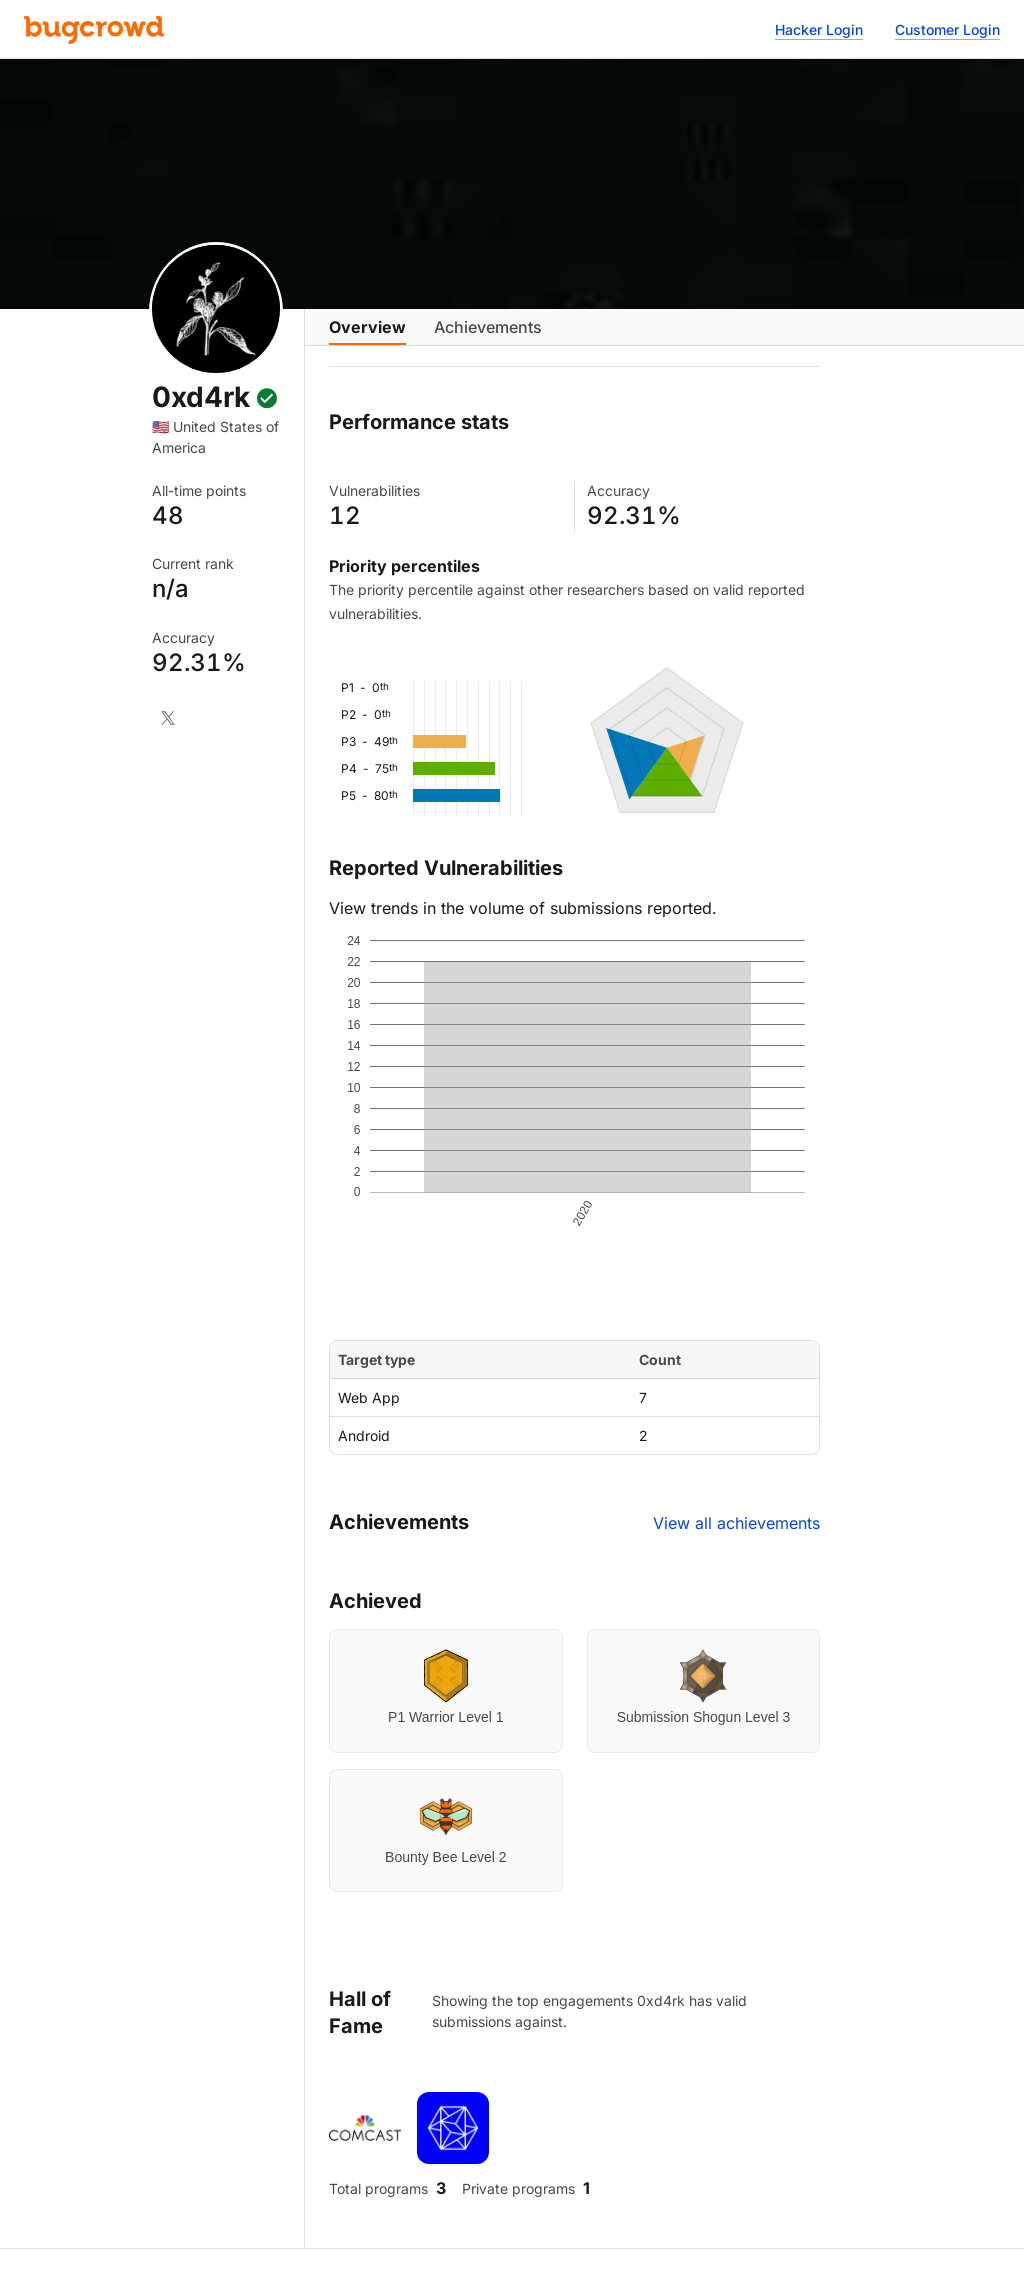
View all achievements (736, 1539)
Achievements (488, 337)
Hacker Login (819, 29)
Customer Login (947, 29)
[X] (168, 718)
